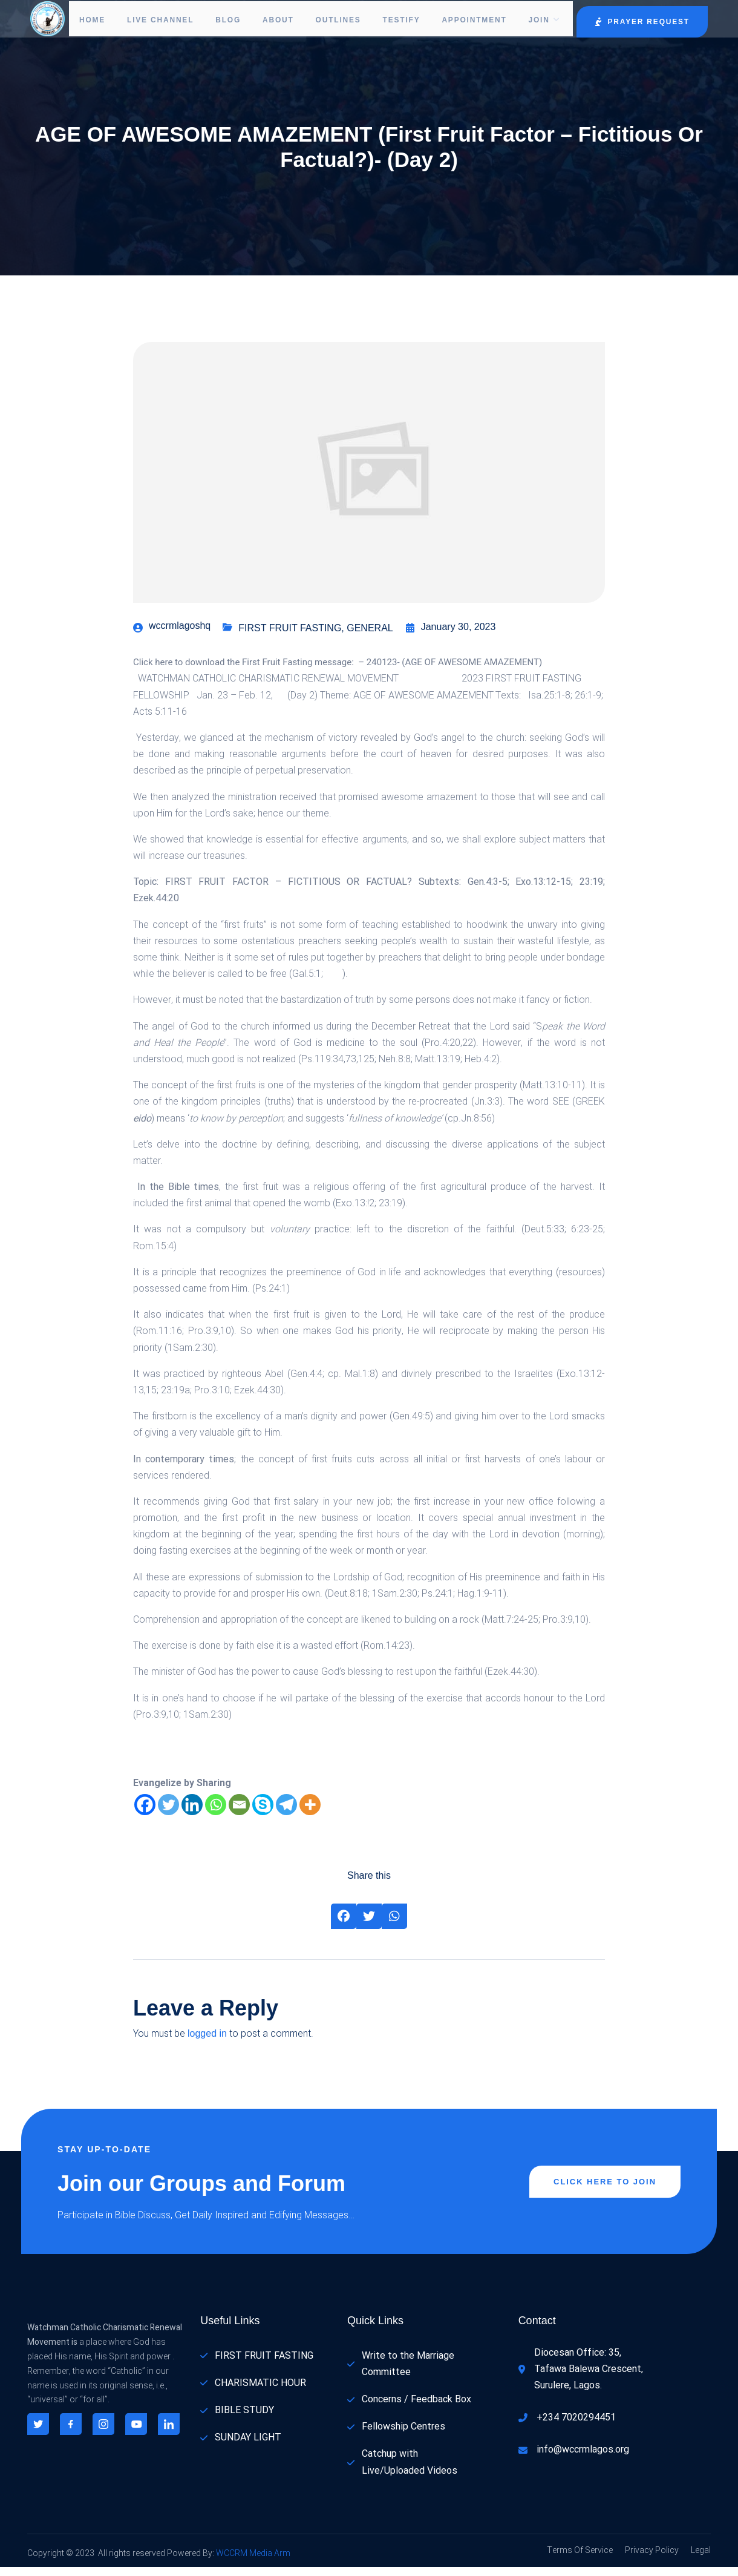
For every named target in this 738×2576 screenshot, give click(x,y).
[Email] (239, 1813)
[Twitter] (168, 1813)
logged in (207, 2042)
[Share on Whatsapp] (394, 1925)
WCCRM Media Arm (252, 2562)
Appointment (472, 20)
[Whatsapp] (215, 1813)
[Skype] (262, 1813)
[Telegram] (286, 1813)
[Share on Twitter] (369, 1925)
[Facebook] (144, 1813)
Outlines (331, 20)
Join (545, 20)
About (269, 20)
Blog (216, 20)
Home (94, 20)
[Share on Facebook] (343, 1925)
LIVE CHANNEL (152, 20)
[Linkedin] (192, 1813)
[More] (310, 1813)
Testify (397, 20)
